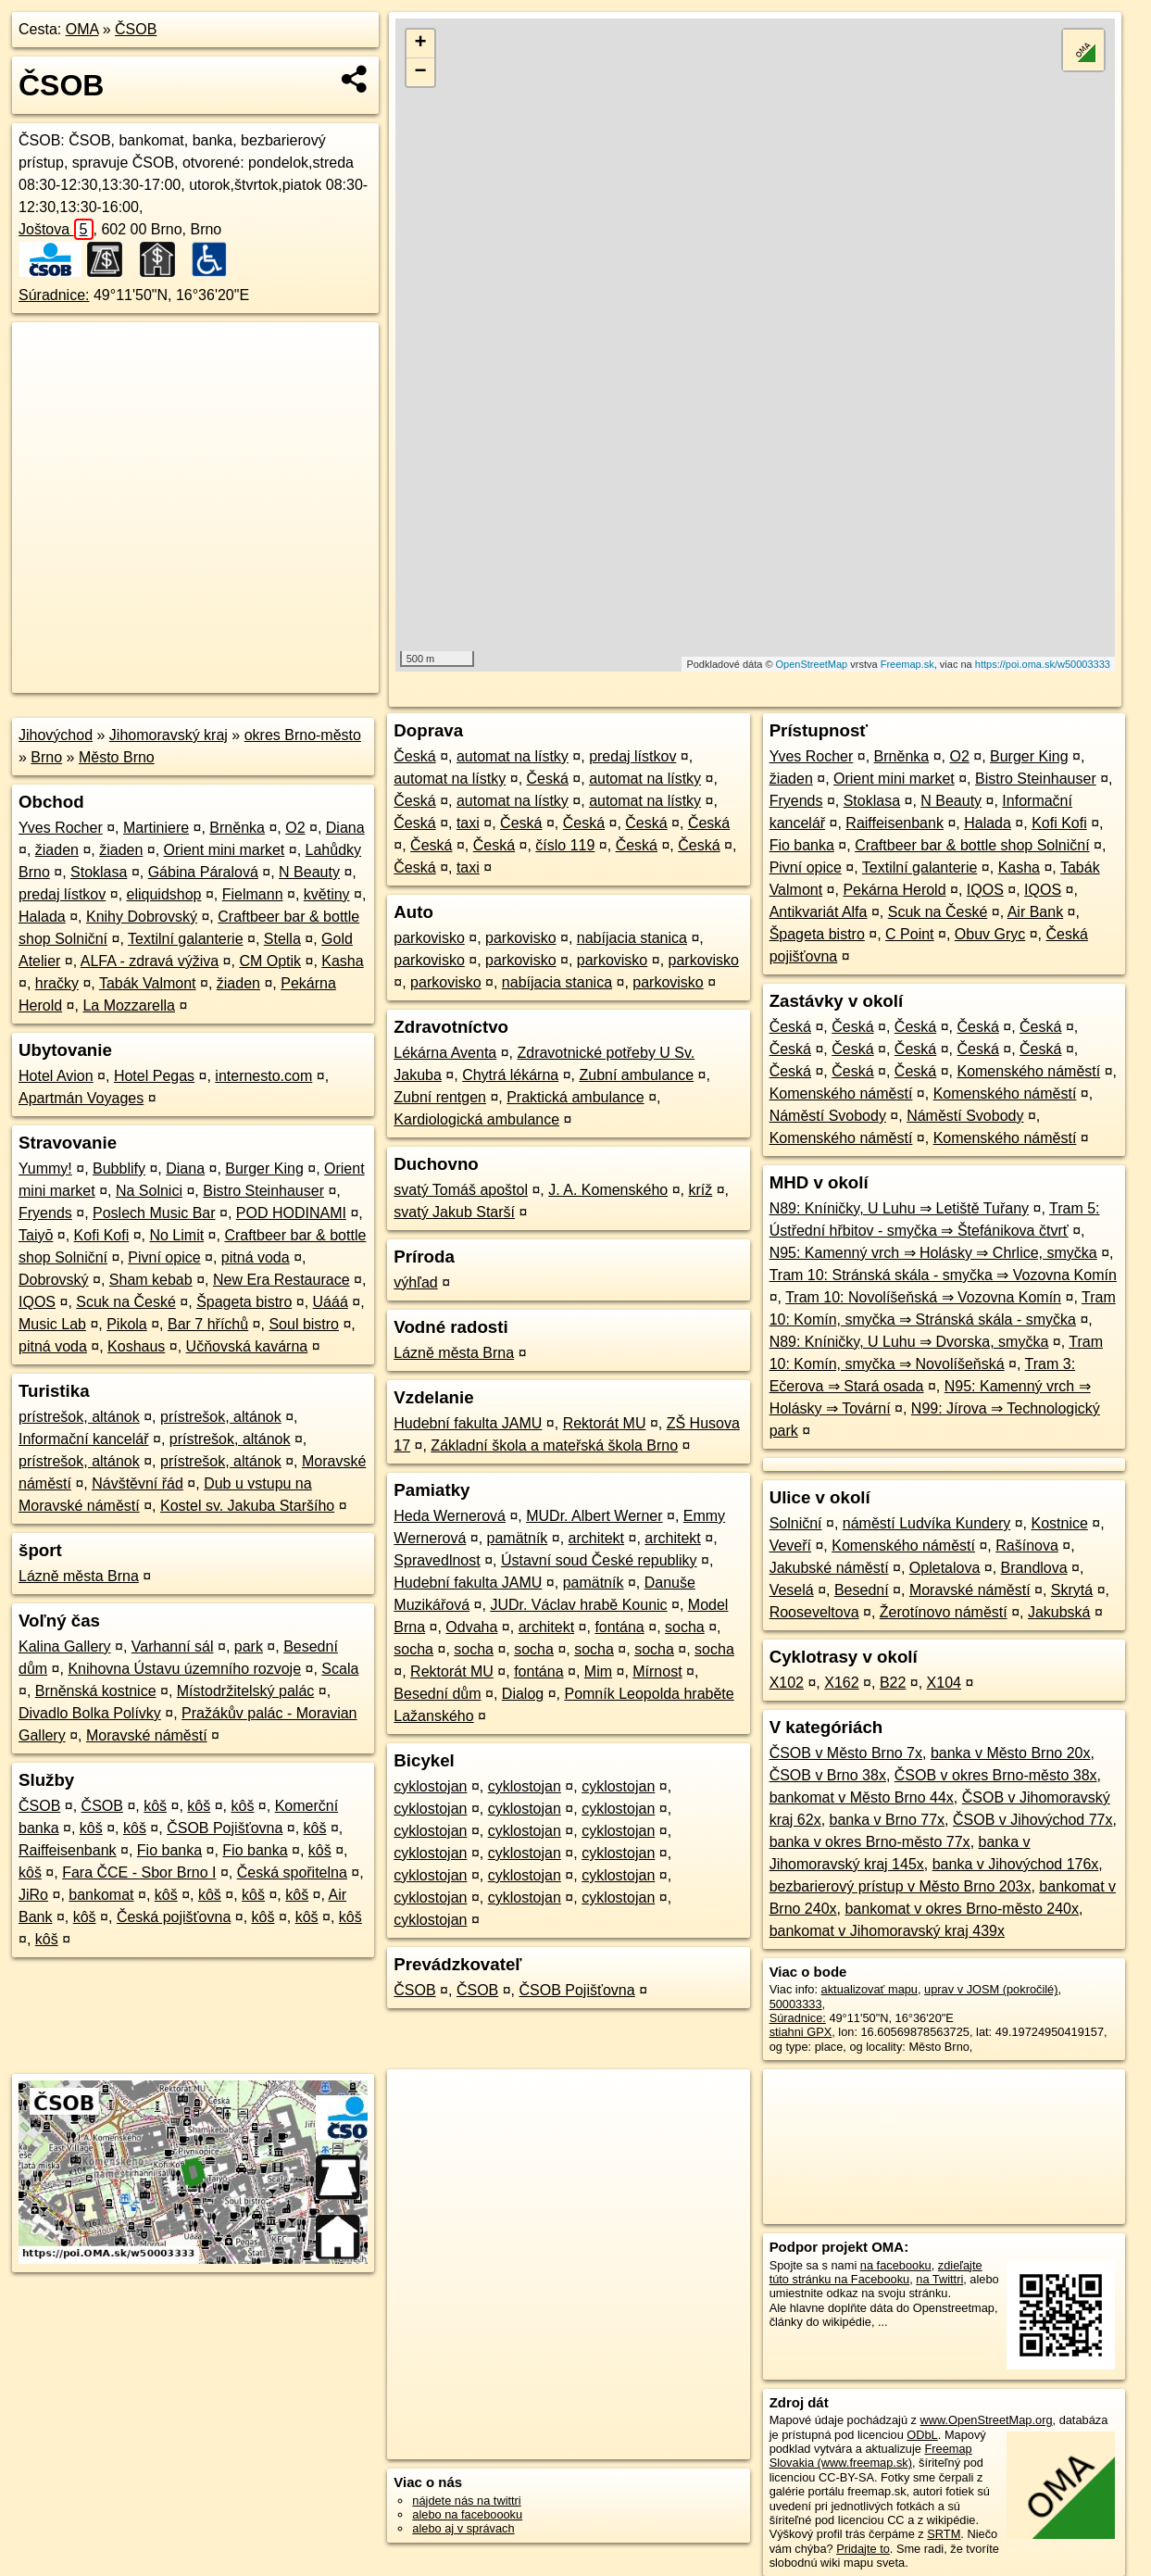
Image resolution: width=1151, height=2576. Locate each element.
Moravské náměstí (146, 1735)
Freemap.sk (907, 664)
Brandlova (1034, 1568)
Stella (282, 939)
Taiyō (36, 1235)
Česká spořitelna (292, 1872)
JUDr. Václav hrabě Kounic (578, 1605)
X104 (944, 1682)
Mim (598, 1671)
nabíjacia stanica (632, 938)
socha (685, 1627)
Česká (414, 756)
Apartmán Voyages (81, 1098)
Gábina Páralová (203, 872)
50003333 (795, 2004)
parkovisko (429, 938)
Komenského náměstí (1028, 1071)
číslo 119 (564, 845)
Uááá (330, 1302)
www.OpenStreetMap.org (986, 2420)
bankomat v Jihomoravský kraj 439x (887, 1931)
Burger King (264, 1168)
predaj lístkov (62, 894)
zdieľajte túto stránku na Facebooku (875, 2272)
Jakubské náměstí (829, 1568)
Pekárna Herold (894, 890)
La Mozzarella (128, 1005)
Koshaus (136, 1346)
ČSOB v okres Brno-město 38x (996, 1775)
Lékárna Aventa (445, 1053)
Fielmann (252, 894)
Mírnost (657, 1671)
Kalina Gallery (65, 1646)
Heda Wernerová (450, 1516)
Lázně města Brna (79, 1576)
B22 (893, 1682)
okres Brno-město (302, 735)
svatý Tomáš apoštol (461, 1190)
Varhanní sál (172, 1646)
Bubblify (119, 1168)
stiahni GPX (800, 2032)
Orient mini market (224, 850)
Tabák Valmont (147, 983)
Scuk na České (126, 1302)
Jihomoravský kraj (168, 735)
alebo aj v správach (463, 2528)
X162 (841, 1682)
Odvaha (471, 1627)
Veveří (790, 1545)
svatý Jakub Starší (454, 1212)
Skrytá (1072, 1590)
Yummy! (45, 1168)
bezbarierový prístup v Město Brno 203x (900, 1886)
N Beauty (309, 872)
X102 (786, 1682)
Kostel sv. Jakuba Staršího (247, 1506)
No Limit (176, 1235)
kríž (700, 1190)
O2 (295, 828)
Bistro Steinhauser (263, 1191)
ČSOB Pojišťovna (224, 1828)
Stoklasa (98, 872)
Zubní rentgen (440, 1097)
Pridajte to (863, 2549)
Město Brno (117, 757)
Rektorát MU (604, 1423)
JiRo (33, 1895)
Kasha (342, 961)
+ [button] (421, 43)
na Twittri (939, 2279)
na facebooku (896, 2265)
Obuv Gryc (990, 934)
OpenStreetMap (812, 664)
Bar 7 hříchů (208, 1324)
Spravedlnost (437, 1560)
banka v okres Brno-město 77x (869, 1842)
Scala (339, 1669)
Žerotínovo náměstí (943, 1612)
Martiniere (156, 828)
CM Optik (270, 961)
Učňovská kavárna (247, 1346)
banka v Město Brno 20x (1011, 1753)
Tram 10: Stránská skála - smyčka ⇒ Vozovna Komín (943, 1275)
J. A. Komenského (608, 1190)
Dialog (523, 1694)
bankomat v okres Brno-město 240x (961, 1908)
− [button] (421, 72)
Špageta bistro (244, 1302)
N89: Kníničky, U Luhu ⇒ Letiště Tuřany (899, 1208)
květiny (327, 894)
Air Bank (1035, 912)
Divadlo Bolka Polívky (90, 1713)
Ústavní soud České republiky (599, 1560)
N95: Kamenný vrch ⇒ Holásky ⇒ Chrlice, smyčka (933, 1253)
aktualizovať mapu (869, 1989)
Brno (46, 757)
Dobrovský (54, 1280)
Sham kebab (151, 1280)
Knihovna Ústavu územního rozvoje (184, 1669)
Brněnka (237, 828)
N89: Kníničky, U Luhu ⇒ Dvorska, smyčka (909, 1342)
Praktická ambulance (575, 1097)
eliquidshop (164, 894)
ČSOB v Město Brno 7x (845, 1753)
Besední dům (437, 1694)
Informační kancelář (84, 1439)
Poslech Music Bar (154, 1213)
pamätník (517, 1538)
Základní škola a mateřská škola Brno (554, 1445)
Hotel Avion (56, 1076)
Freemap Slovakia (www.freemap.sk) (870, 2455)
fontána (619, 1627)
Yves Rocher (61, 828)
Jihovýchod (56, 735)
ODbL (922, 2435)
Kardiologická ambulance (476, 1119)
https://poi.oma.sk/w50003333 (1042, 664)
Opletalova (945, 1568)
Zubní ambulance (636, 1075)
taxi (468, 823)
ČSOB (135, 29)
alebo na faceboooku (467, 2514)
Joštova (56, 229)
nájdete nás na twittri (466, 2500)
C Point (909, 934)
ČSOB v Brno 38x (827, 1775)
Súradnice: (54, 295)
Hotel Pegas (154, 1076)
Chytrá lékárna (510, 1075)
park (248, 1646)
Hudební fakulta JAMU (468, 1423)
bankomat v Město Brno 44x (861, 1797)
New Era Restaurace (281, 1280)
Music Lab (52, 1324)
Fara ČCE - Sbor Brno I (139, 1872)
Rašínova (1026, 1545)
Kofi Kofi (102, 1235)
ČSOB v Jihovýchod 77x (1033, 1820)
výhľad (415, 1282)
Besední (861, 1590)
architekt (596, 1538)
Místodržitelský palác (246, 1691)
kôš (155, 1806)
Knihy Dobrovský (141, 916)
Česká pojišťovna (174, 1917)
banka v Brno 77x (887, 1820)
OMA (82, 29)
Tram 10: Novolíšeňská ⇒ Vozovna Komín (923, 1297)
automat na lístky (513, 756)
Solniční (795, 1523)
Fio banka (169, 1850)
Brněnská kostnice (95, 1691)
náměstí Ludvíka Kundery (926, 1523)
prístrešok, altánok (79, 1417)
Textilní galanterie (186, 939)
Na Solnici (149, 1191)
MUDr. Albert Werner (594, 1516)
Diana (345, 828)
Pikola (126, 1324)
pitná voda (255, 1257)
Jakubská (1059, 1612)
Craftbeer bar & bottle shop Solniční (972, 845)
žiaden (57, 850)
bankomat (101, 1895)
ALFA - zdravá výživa (150, 961)
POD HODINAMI (291, 1213)
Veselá (791, 1590)
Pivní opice (164, 1257)
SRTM (943, 2534)
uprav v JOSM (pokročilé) (990, 1989)
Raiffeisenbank (68, 1850)
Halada (42, 916)
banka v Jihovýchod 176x (1015, 1864)
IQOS (37, 1302)
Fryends (45, 1213)
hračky (57, 983)
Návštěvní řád (137, 1483)
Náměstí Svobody (827, 1116)
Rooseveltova (814, 1612)
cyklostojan (430, 1786)
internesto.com (263, 1076)
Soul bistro (304, 1324)
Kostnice (1059, 1523)
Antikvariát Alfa (818, 912)
